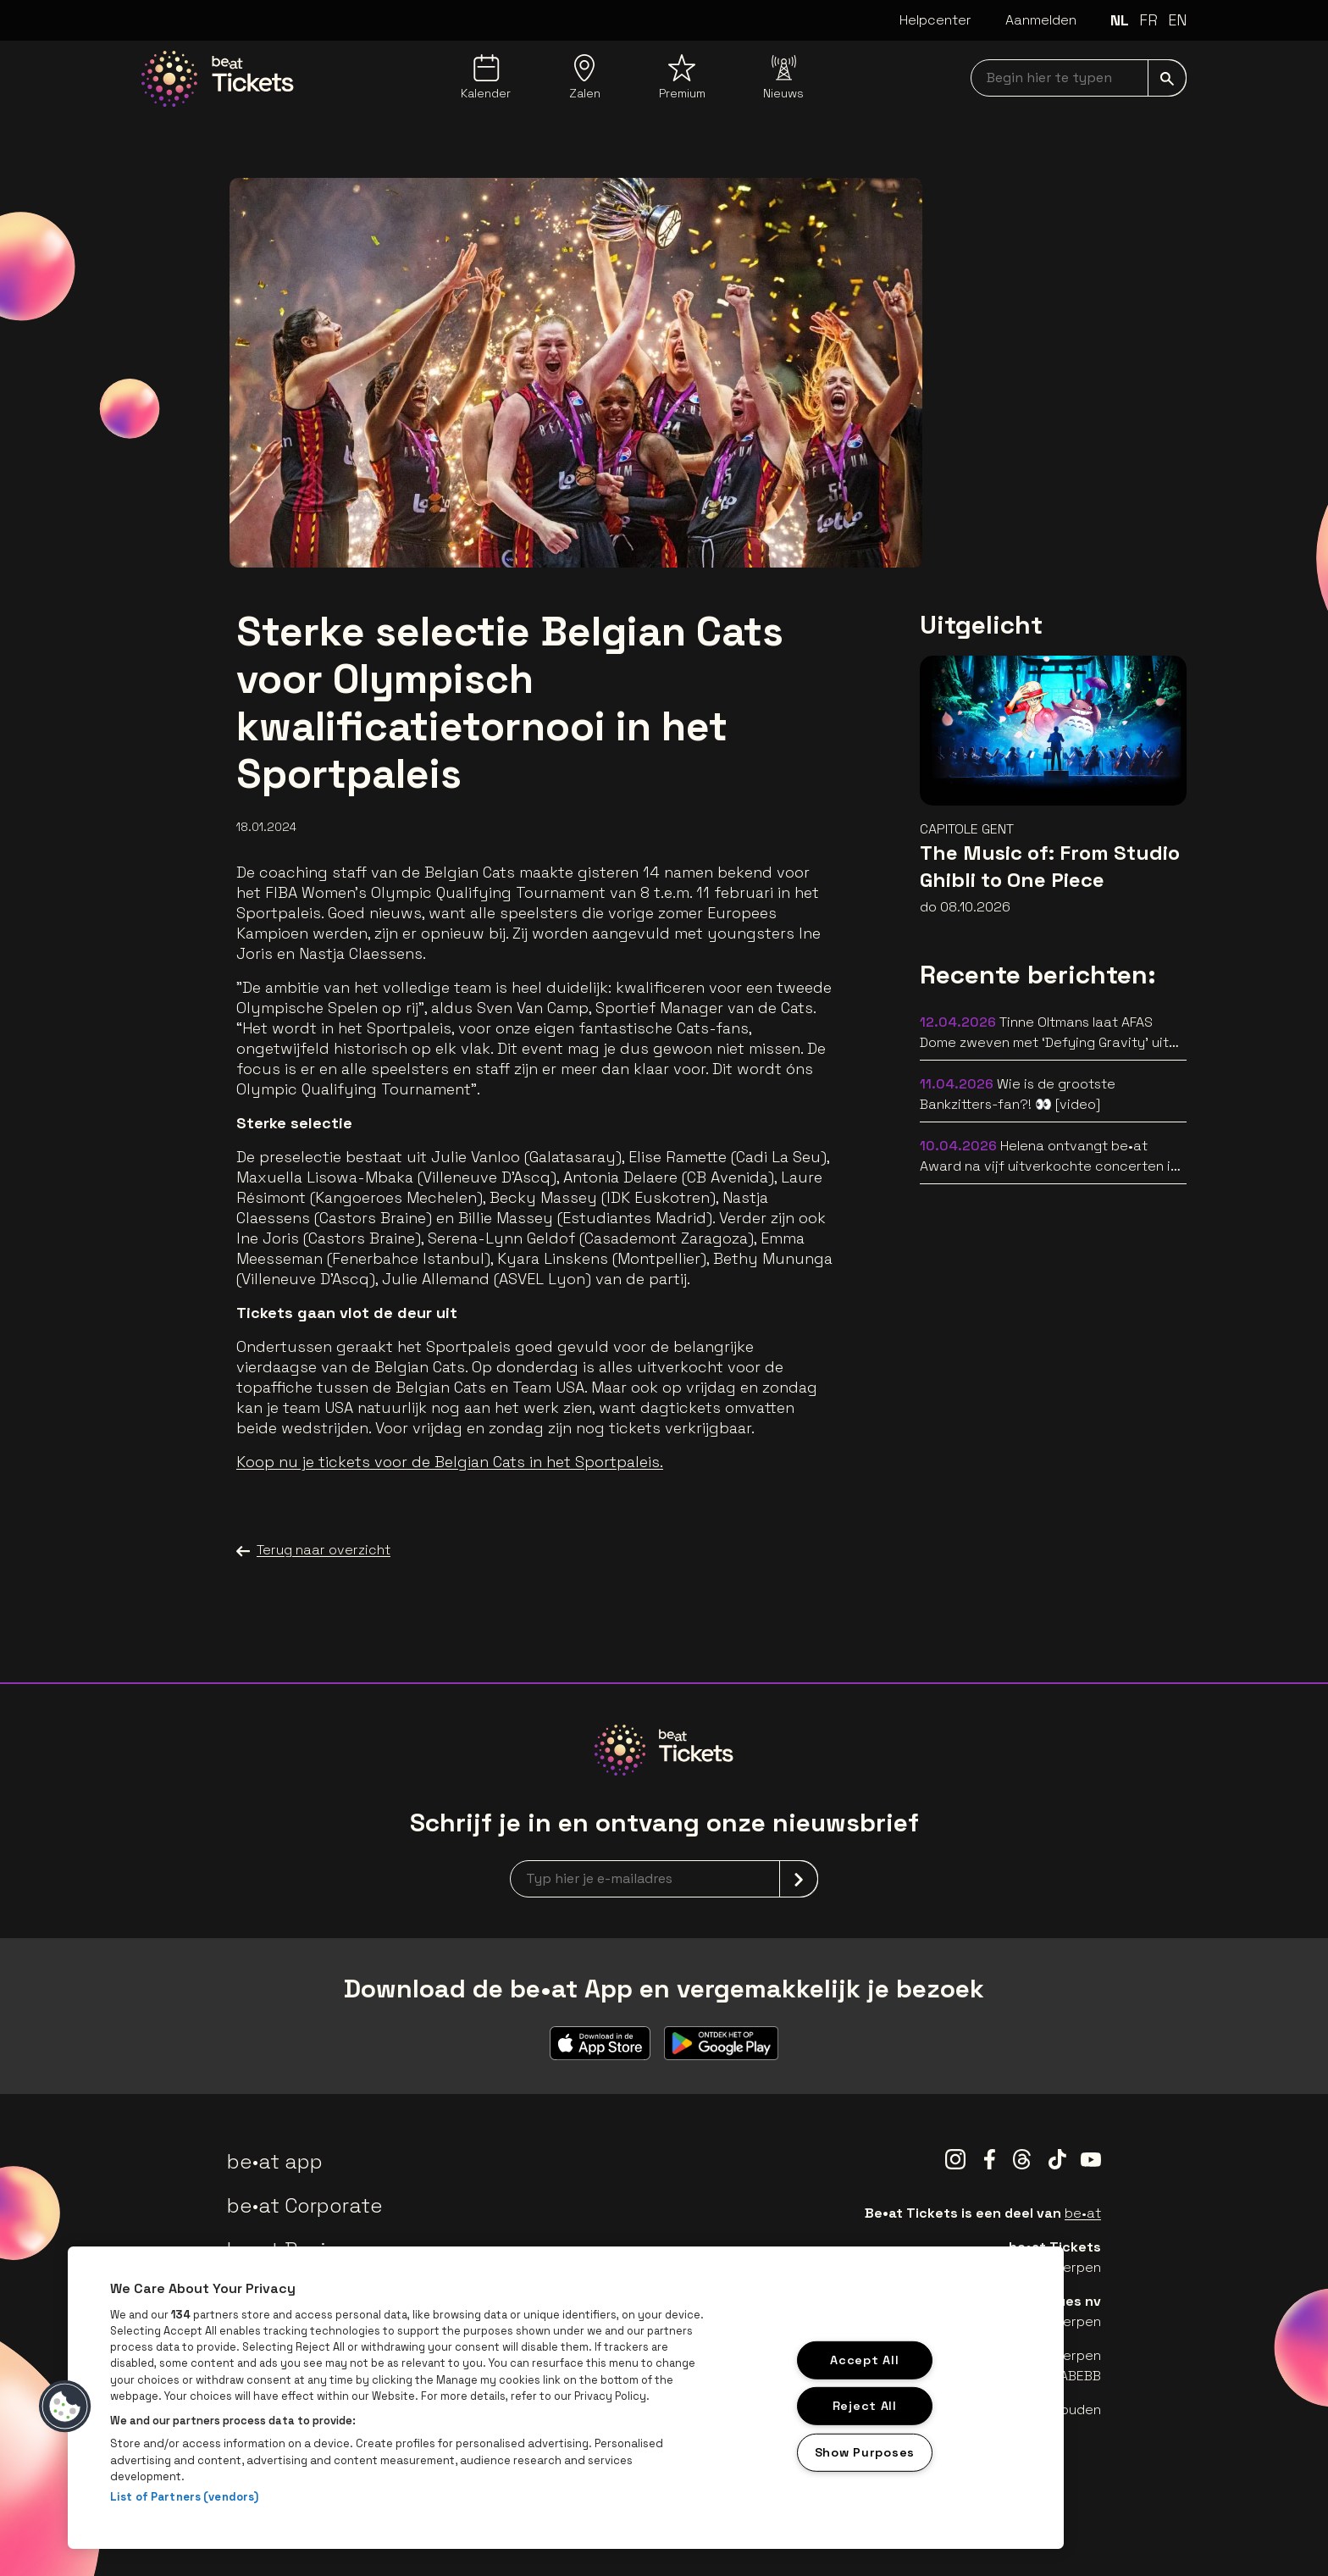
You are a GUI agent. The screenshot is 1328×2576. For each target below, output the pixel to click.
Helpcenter (935, 20)
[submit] (1167, 78)
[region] (566, 2397)
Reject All (865, 2405)
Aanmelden (1040, 20)
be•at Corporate (305, 2205)
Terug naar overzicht (313, 1550)
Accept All (864, 2359)
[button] (65, 2406)
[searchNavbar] (1079, 78)
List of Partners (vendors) (184, 2497)
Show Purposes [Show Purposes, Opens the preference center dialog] (865, 2452)
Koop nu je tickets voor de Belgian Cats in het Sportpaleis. (449, 1461)
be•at (1083, 2213)
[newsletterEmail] (664, 1878)
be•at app (275, 2161)
